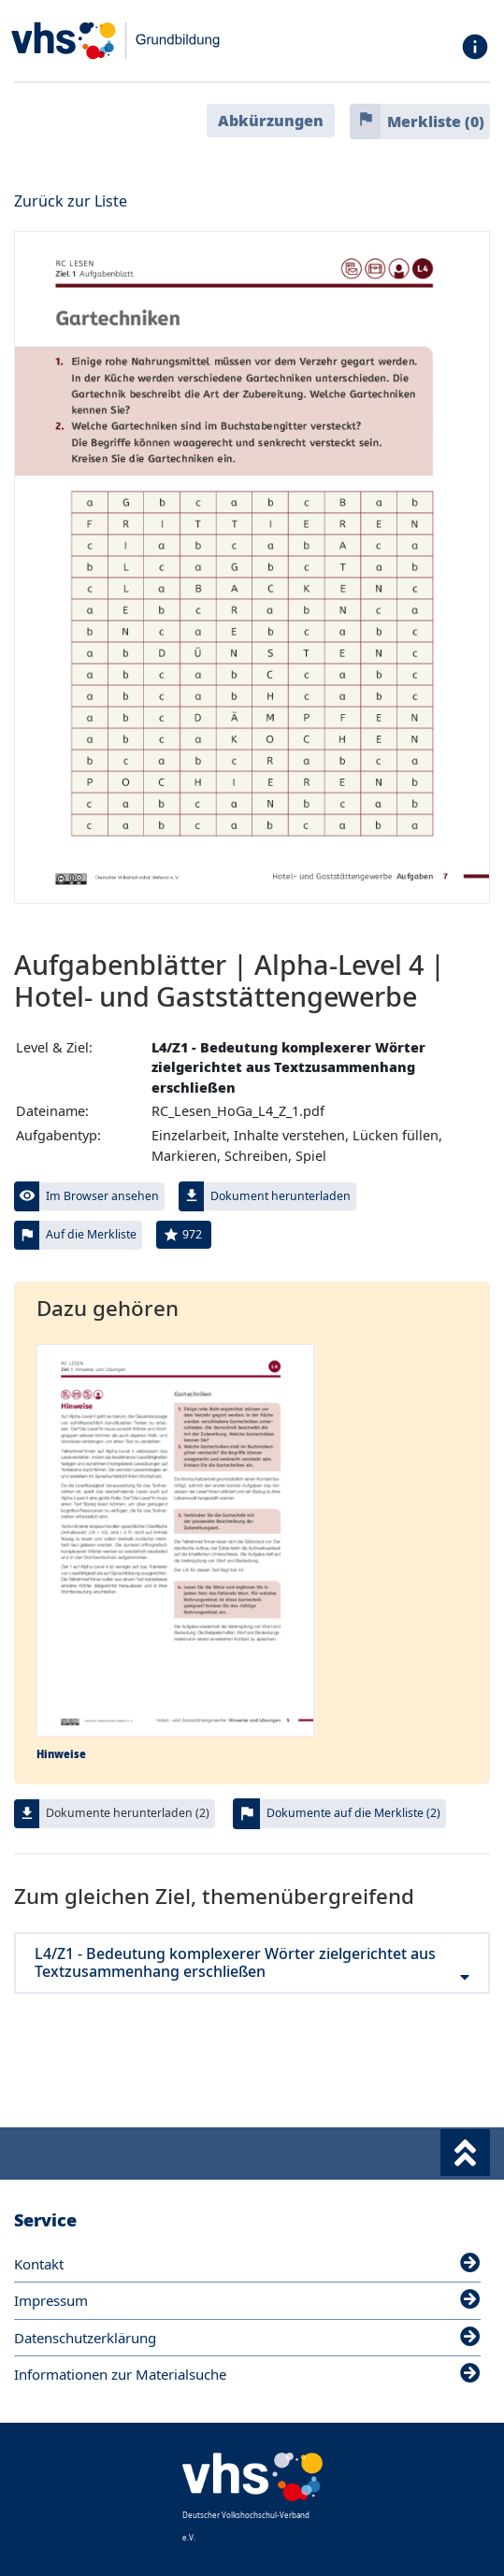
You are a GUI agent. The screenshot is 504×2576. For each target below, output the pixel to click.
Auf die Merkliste (91, 1234)
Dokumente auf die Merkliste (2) (353, 1813)
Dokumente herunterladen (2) (127, 1813)
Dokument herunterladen (280, 1196)
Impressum (247, 2300)
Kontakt (247, 2264)
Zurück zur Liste (70, 201)
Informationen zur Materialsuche (247, 2374)
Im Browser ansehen (102, 1196)
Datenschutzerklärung (247, 2337)
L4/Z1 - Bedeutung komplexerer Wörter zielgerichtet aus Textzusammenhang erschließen (252, 1963)
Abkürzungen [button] (271, 120)
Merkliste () (435, 121)
